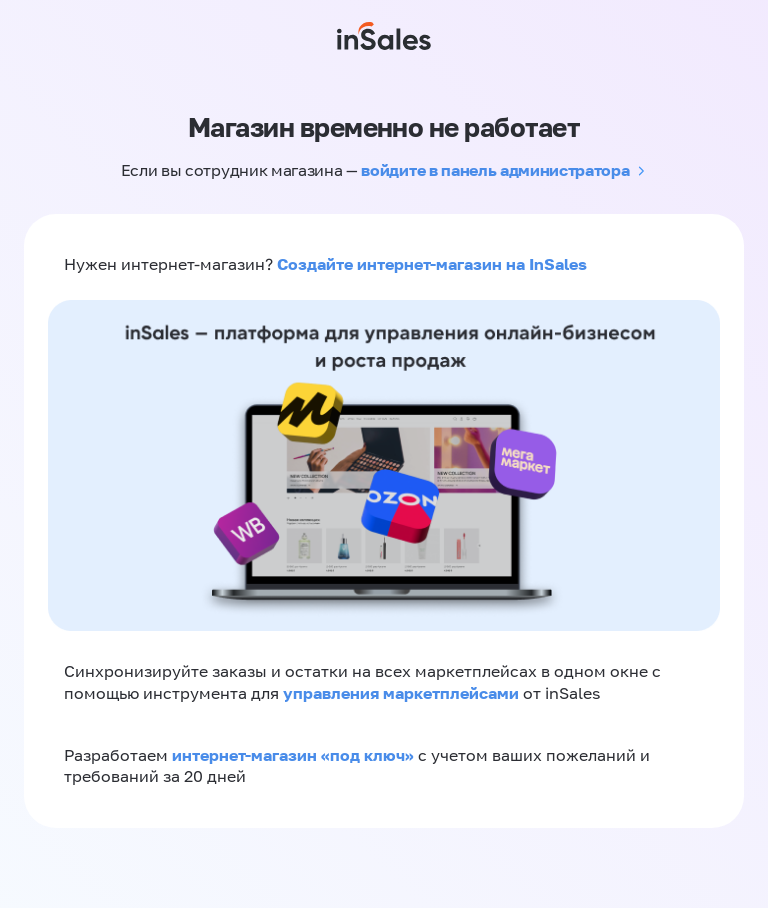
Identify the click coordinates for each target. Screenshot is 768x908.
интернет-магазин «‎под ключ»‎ (295, 755)
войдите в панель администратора (495, 170)
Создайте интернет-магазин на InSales (432, 264)
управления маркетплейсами (403, 693)
